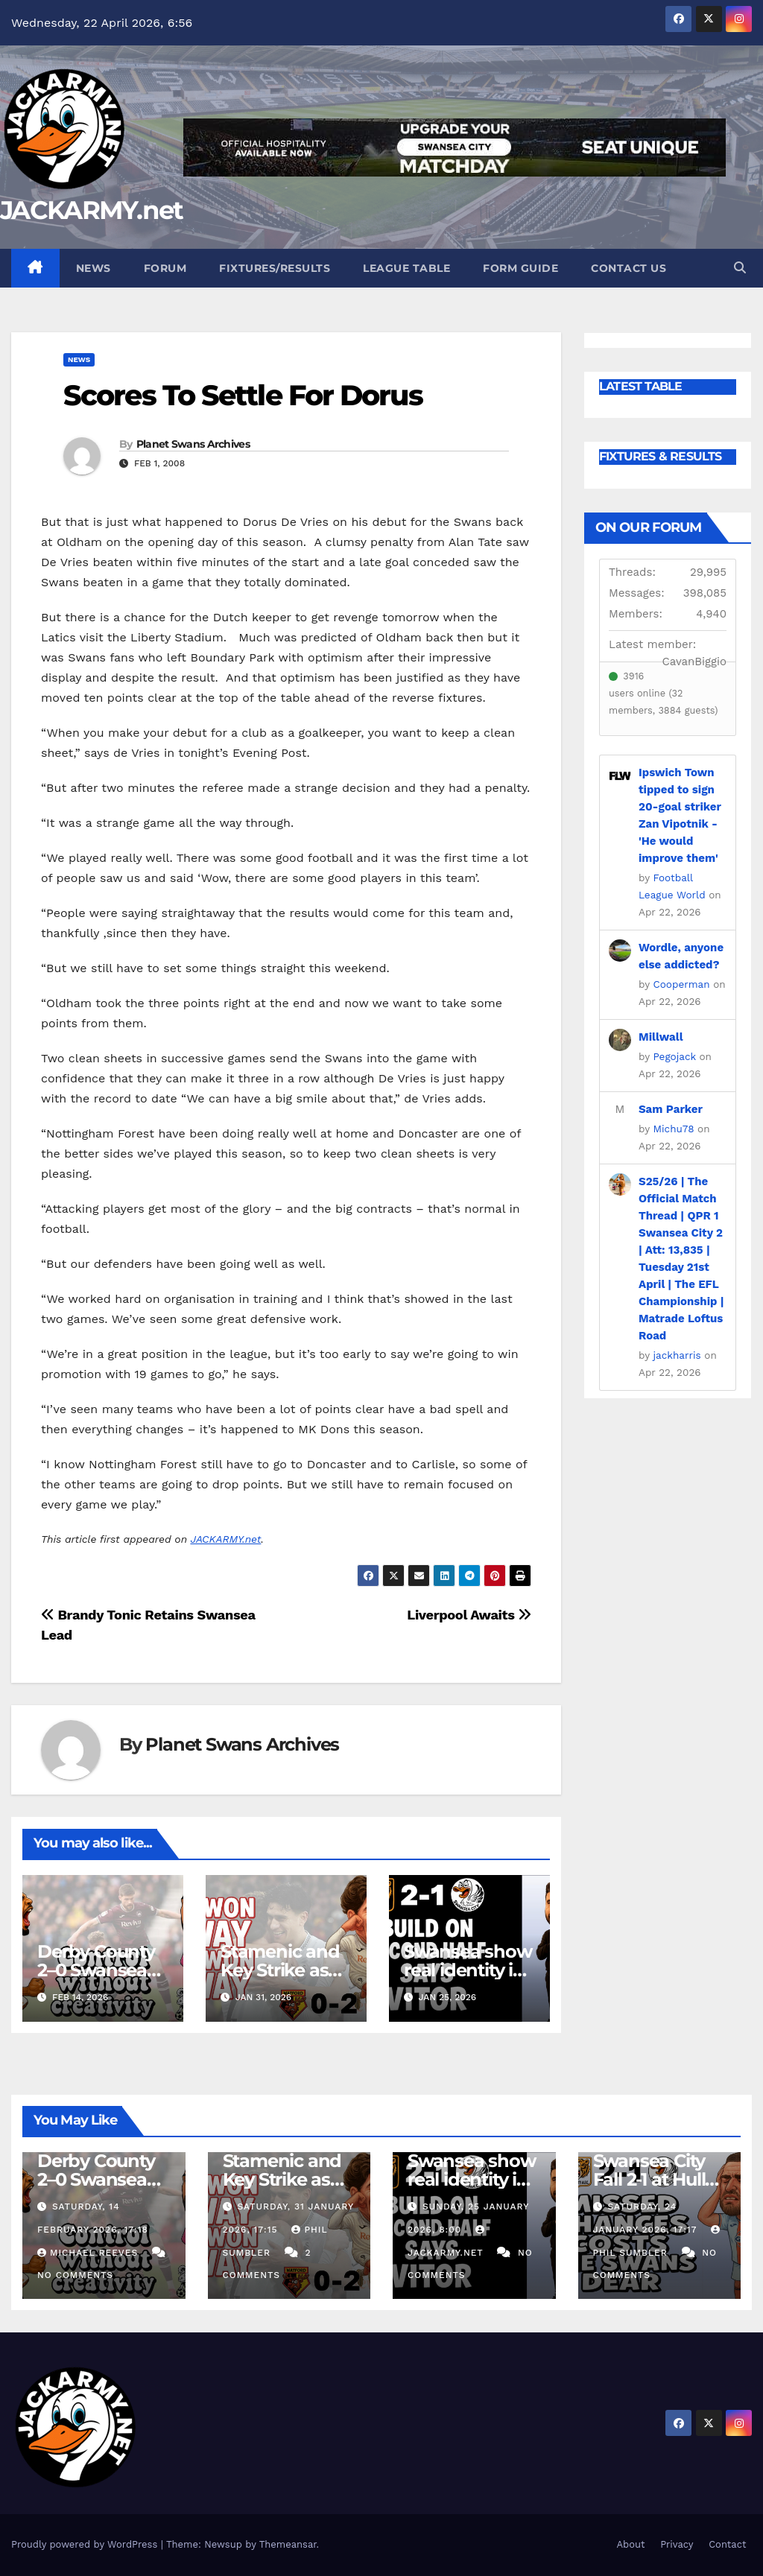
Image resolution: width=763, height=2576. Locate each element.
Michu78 (673, 1129)
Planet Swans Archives (193, 444)
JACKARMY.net (91, 210)
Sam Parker (671, 1109)
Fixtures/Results (274, 268)
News (93, 268)
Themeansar (288, 2544)
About (630, 2544)
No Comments (75, 2275)
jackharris (677, 1355)
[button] (740, 268)
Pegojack (674, 1056)
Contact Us (628, 268)
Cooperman (681, 984)
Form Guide (520, 268)
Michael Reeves (89, 2252)
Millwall (661, 1037)
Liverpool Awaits (469, 1614)
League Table (406, 268)
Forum (165, 268)
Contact (727, 2544)
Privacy (676, 2544)
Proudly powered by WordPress (86, 2544)
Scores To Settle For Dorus (242, 395)
